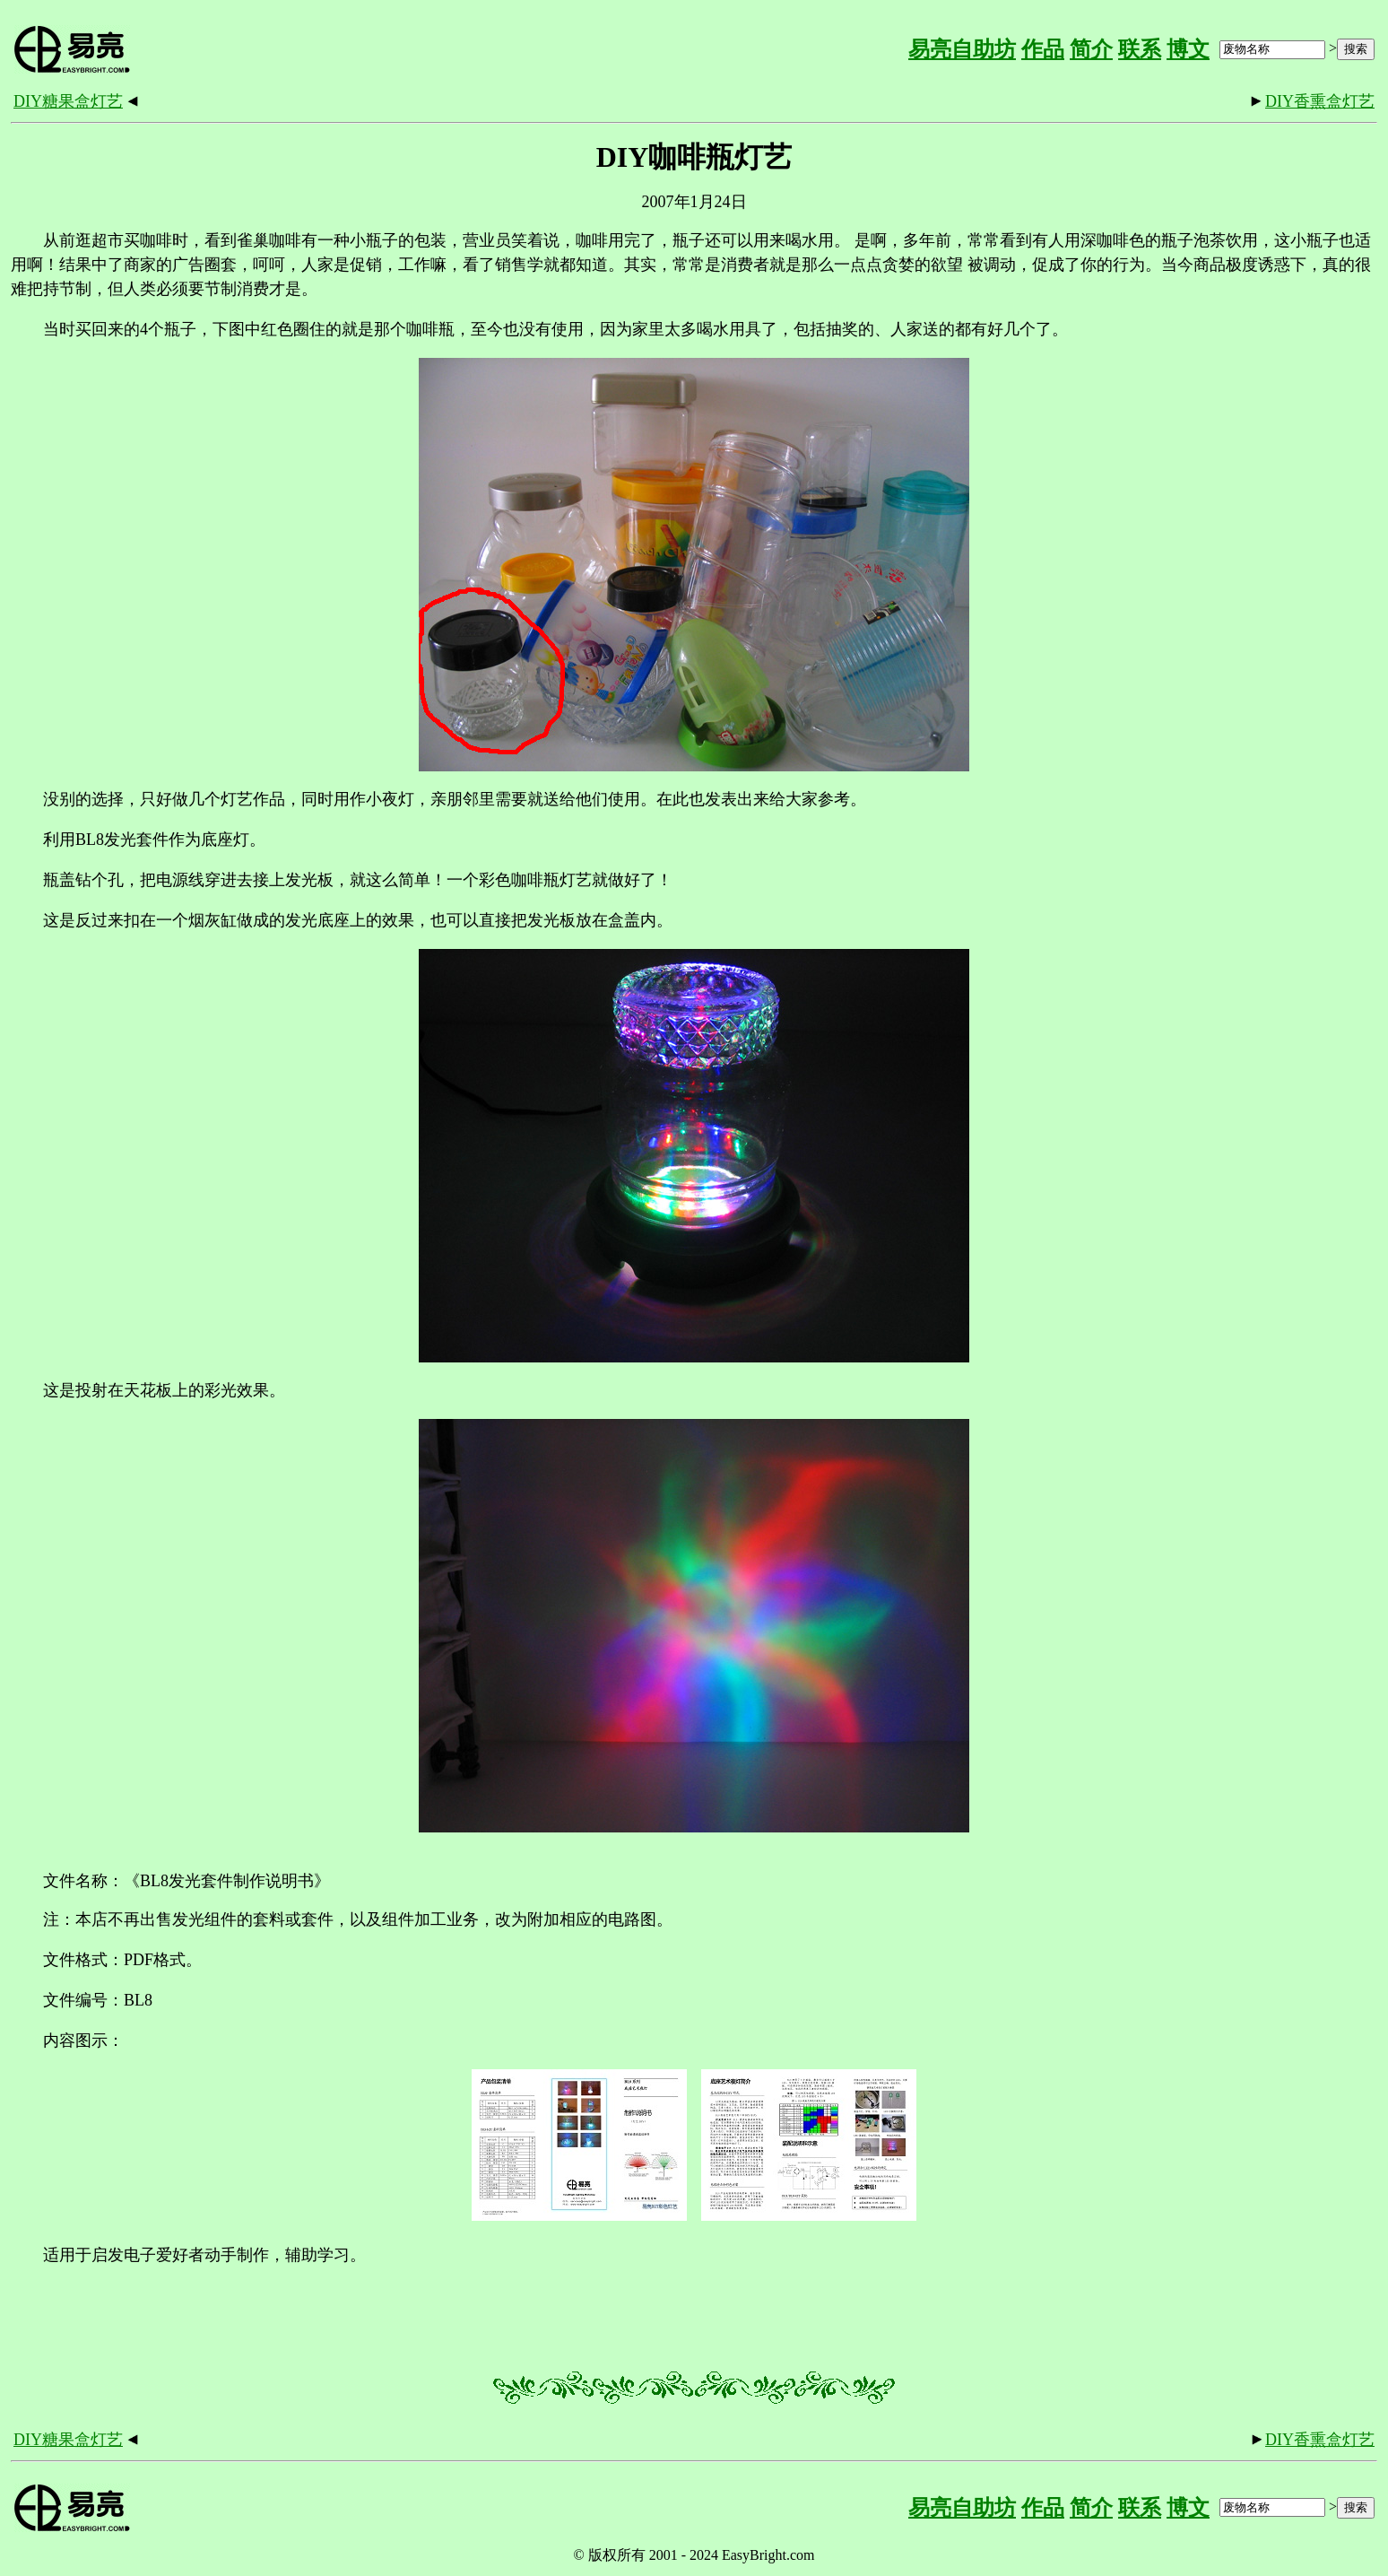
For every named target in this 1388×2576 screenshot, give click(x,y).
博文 (1188, 49)
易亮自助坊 (962, 49)
